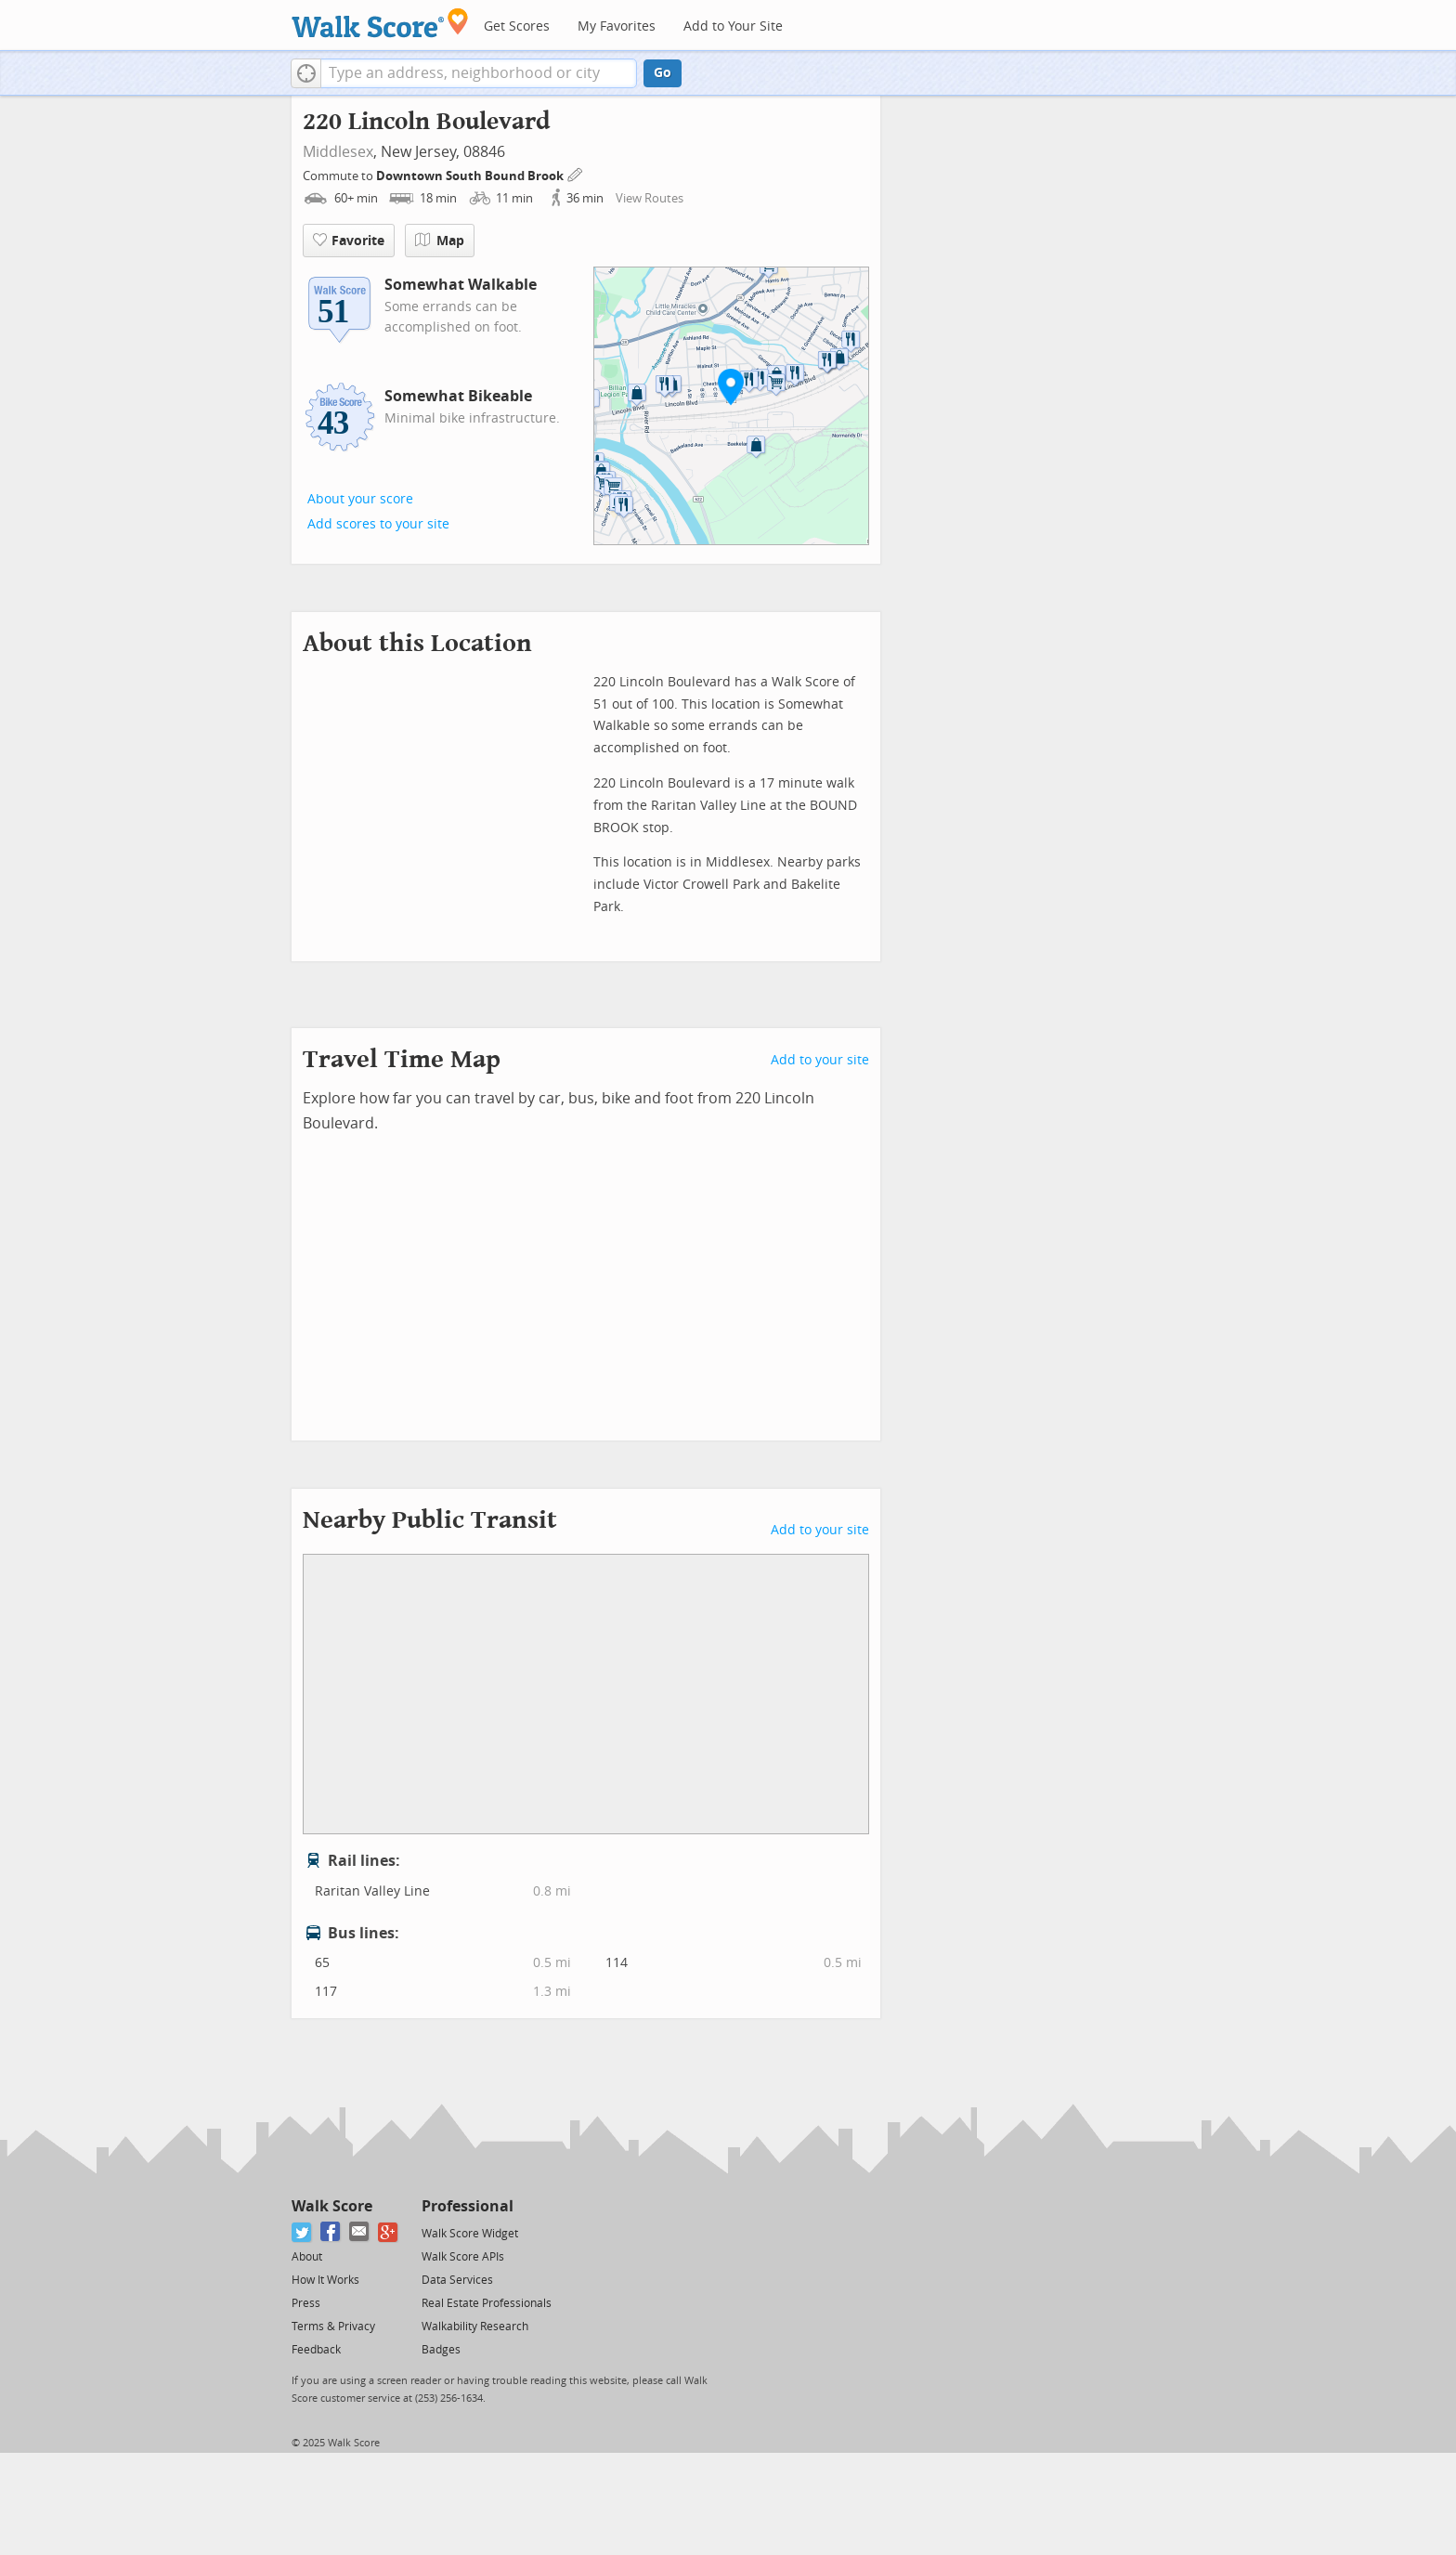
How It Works (325, 2280)
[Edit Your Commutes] (575, 173)
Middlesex (338, 152)
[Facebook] (331, 2232)
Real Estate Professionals (487, 2303)
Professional (468, 2206)
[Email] (359, 2232)
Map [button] (439, 240)
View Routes (649, 198)
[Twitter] (302, 2232)
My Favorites (617, 26)
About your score (360, 499)
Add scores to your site (378, 524)
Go (662, 73)
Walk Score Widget (470, 2233)
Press (306, 2303)
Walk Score (332, 2206)
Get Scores (517, 26)
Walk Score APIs (463, 2256)
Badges (441, 2349)
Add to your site (820, 1060)
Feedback (316, 2349)
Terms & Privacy (333, 2326)
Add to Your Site (733, 26)
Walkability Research (475, 2326)
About (307, 2256)
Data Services (457, 2280)
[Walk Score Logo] (380, 22)
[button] (306, 73)
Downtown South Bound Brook (471, 176)
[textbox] (478, 73)
